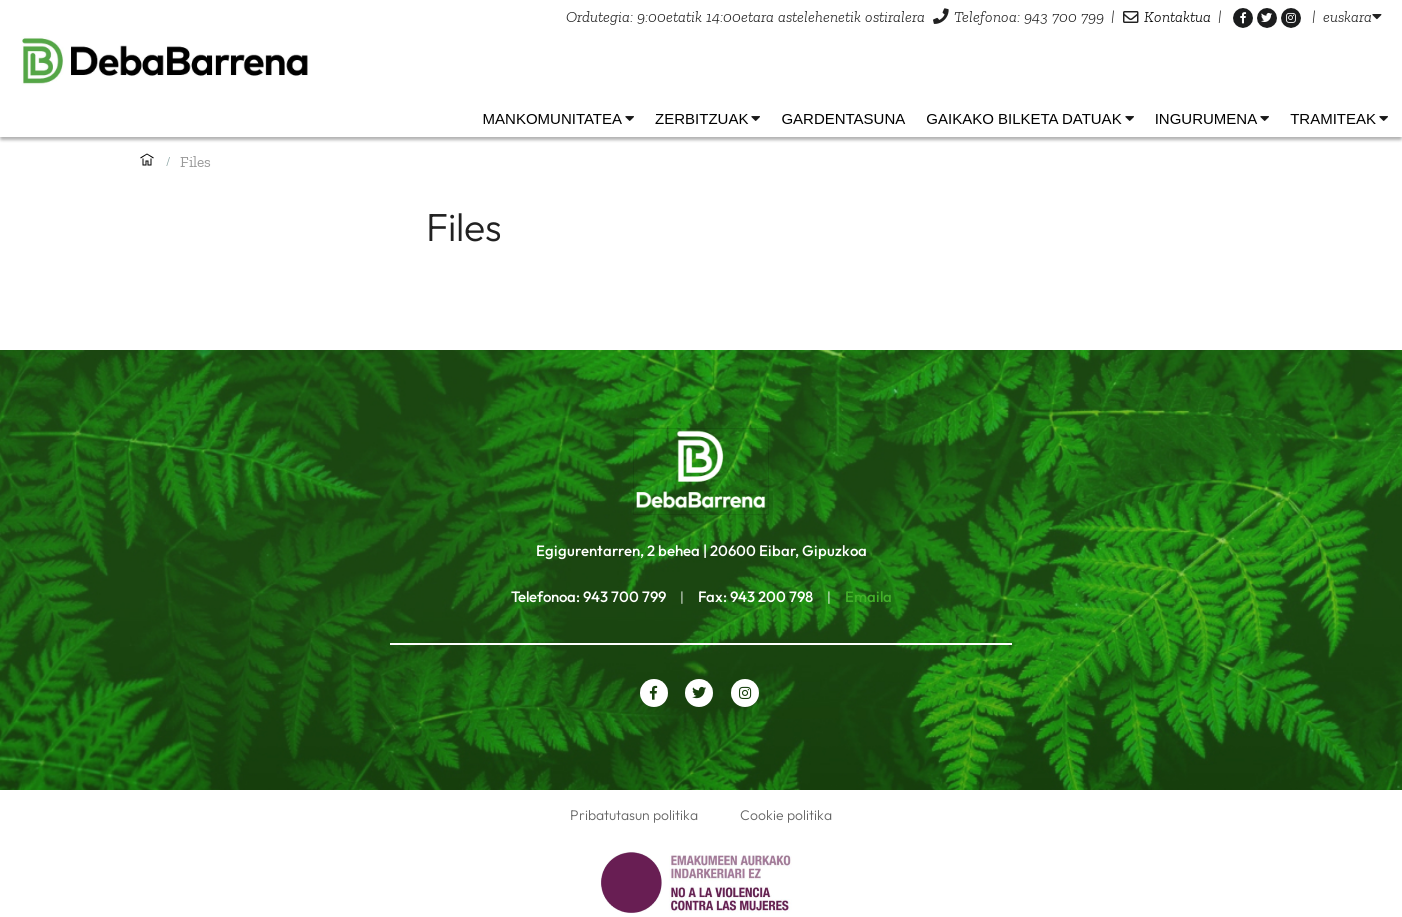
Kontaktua (1177, 16)
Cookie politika (786, 815)
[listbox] (1352, 16)
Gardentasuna (843, 118)
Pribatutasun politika (634, 815)
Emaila (868, 596)
